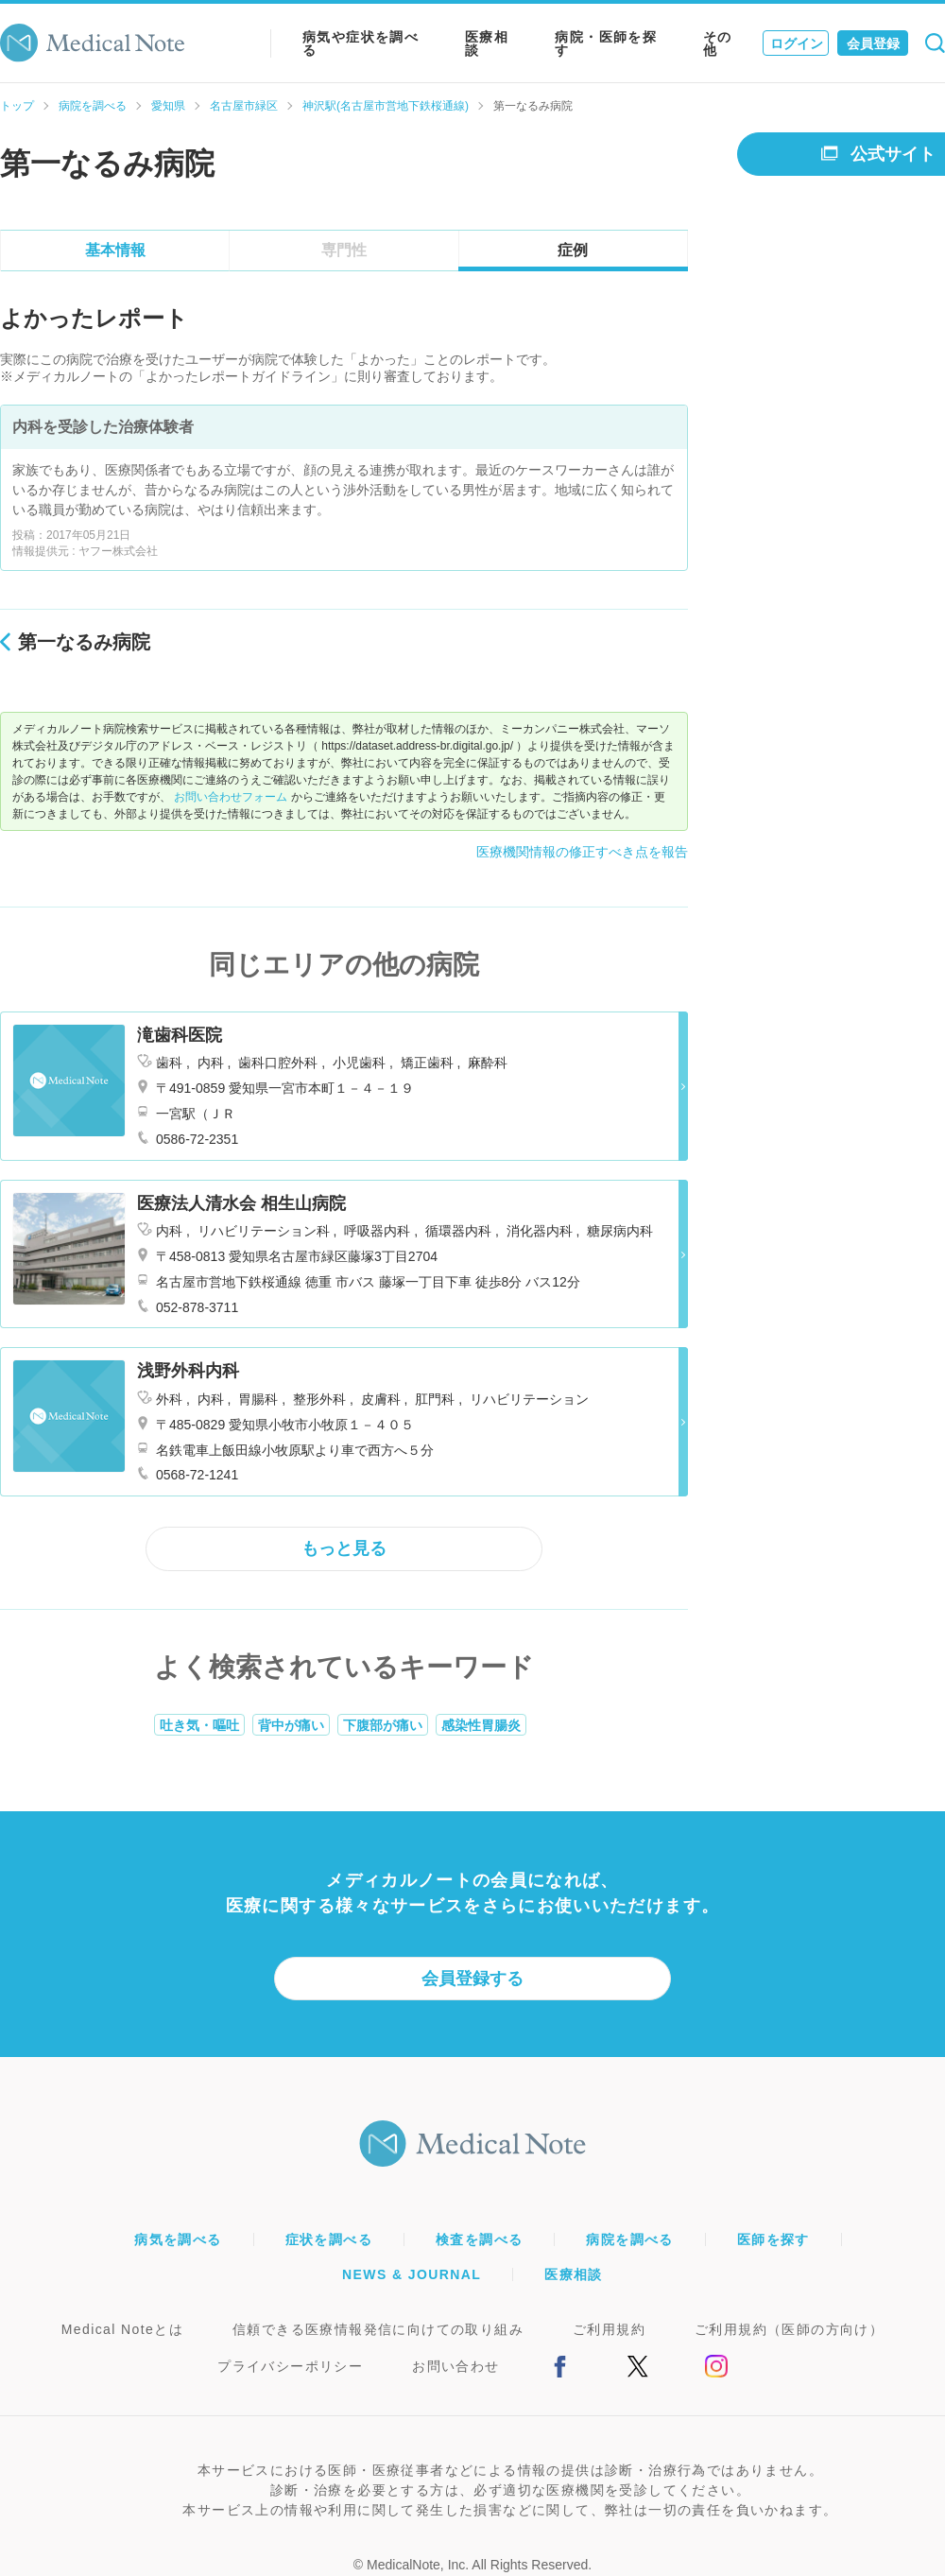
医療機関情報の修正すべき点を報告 (582, 851)
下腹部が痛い (382, 1725)
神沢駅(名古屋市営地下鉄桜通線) (385, 105)
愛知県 (168, 105)
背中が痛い (291, 1725)
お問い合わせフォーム (230, 797)
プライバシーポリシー (290, 2366)
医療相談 (486, 43)
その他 (717, 43)
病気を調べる (177, 2239)
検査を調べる (479, 2239)
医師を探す (773, 2239)
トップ (17, 105)
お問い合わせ (455, 2366)
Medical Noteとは (122, 2329)
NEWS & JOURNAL (411, 2274)
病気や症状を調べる (360, 43)
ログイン (796, 43)
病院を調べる (93, 105)
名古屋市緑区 (244, 105)
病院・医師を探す (606, 43)
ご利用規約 (609, 2329)
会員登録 (873, 43)
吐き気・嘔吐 (199, 1725)
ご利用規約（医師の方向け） (789, 2329)
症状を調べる (328, 2239)
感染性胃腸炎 (481, 1725)
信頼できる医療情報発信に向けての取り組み (378, 2329)
